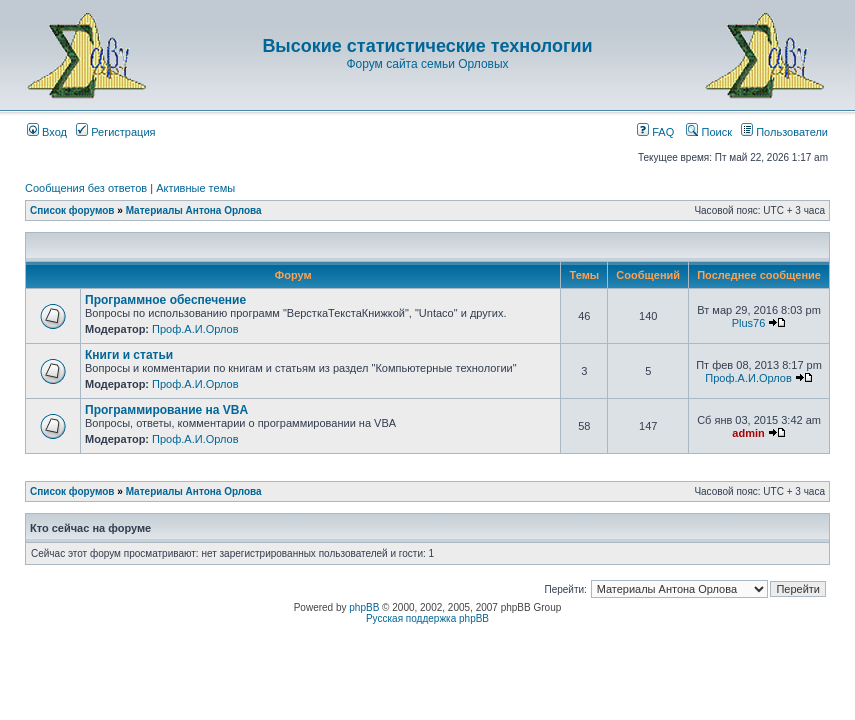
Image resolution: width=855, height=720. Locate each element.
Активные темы (195, 188)
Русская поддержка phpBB (427, 618)
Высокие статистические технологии (427, 46)
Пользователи (784, 132)
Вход (47, 132)
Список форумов (72, 210)
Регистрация (115, 132)
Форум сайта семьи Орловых (427, 64)
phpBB (364, 607)
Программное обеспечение (165, 300)
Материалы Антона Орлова (194, 210)
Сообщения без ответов (86, 188)
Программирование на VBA (166, 410)
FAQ (655, 132)
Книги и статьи (129, 355)
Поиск (709, 132)
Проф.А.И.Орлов (195, 329)
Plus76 (749, 323)
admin (748, 433)
